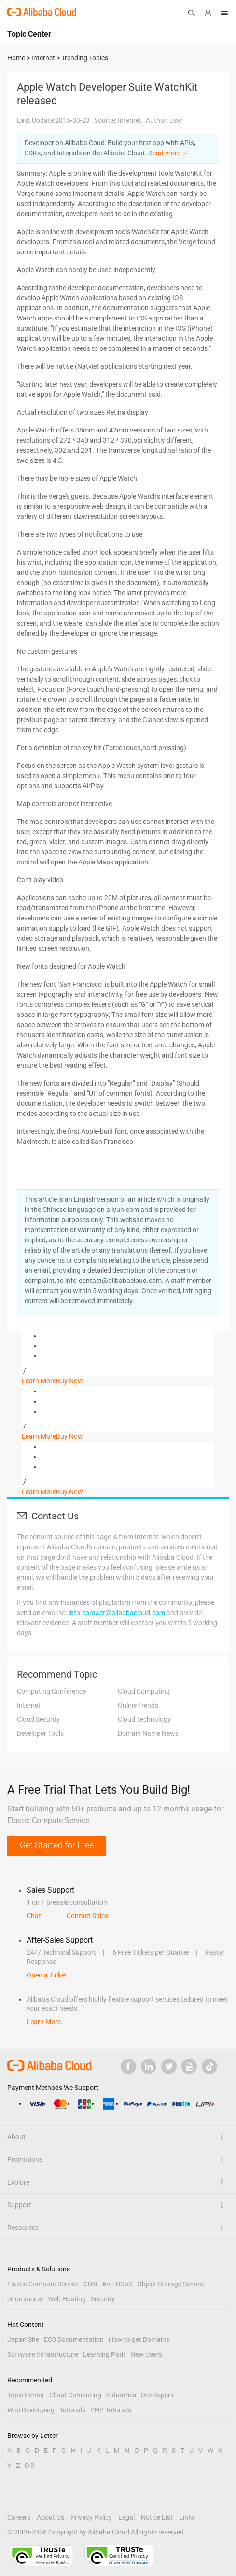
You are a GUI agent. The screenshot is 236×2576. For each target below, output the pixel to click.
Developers (157, 2395)
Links (187, 2517)
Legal (126, 2517)
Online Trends (138, 1705)
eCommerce (25, 2299)
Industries (121, 2395)
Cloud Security (38, 1719)
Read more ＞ (168, 153)
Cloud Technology (144, 1719)
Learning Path (104, 2354)
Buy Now (69, 1381)
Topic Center (25, 2395)
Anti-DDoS (117, 2284)
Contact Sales (87, 1916)
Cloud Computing (144, 1691)
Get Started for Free (57, 1845)
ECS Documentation (74, 2339)
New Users (146, 2354)
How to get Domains (139, 2339)
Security (103, 2299)
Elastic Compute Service (43, 2284)
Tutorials (72, 2410)
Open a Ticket (47, 1975)
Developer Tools (40, 1733)
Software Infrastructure (42, 2354)
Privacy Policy (91, 2517)
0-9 (29, 2465)
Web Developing (31, 2410)
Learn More (39, 1381)
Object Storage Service (170, 2284)
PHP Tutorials (110, 2410)
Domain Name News (148, 1733)
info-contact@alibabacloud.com (117, 1612)
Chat (34, 1916)
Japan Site (23, 2339)
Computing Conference (51, 1691)
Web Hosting (67, 2299)
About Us (50, 2517)
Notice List (157, 2517)
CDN (90, 2284)
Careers (18, 2517)
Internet (29, 1705)
